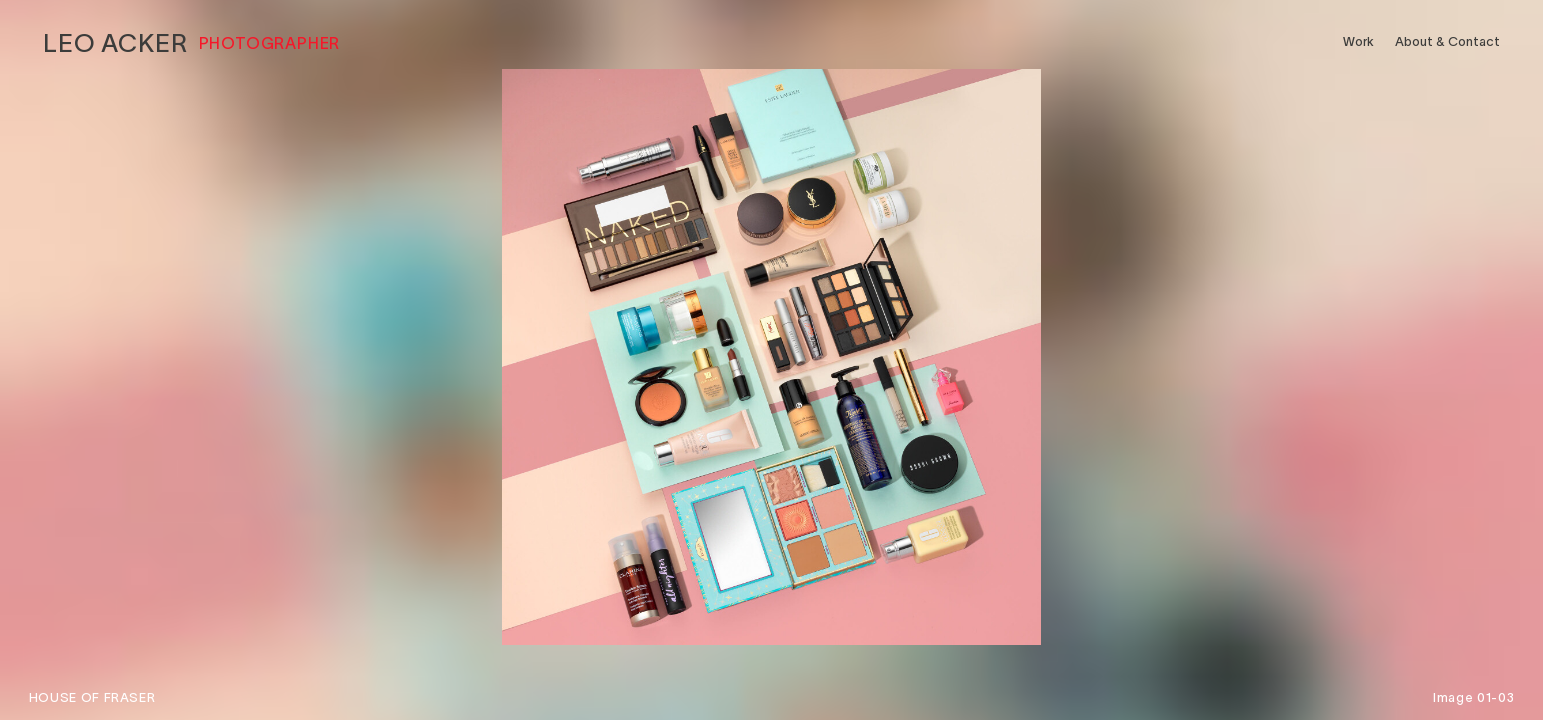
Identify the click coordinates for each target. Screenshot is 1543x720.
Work (1358, 41)
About (1447, 41)
